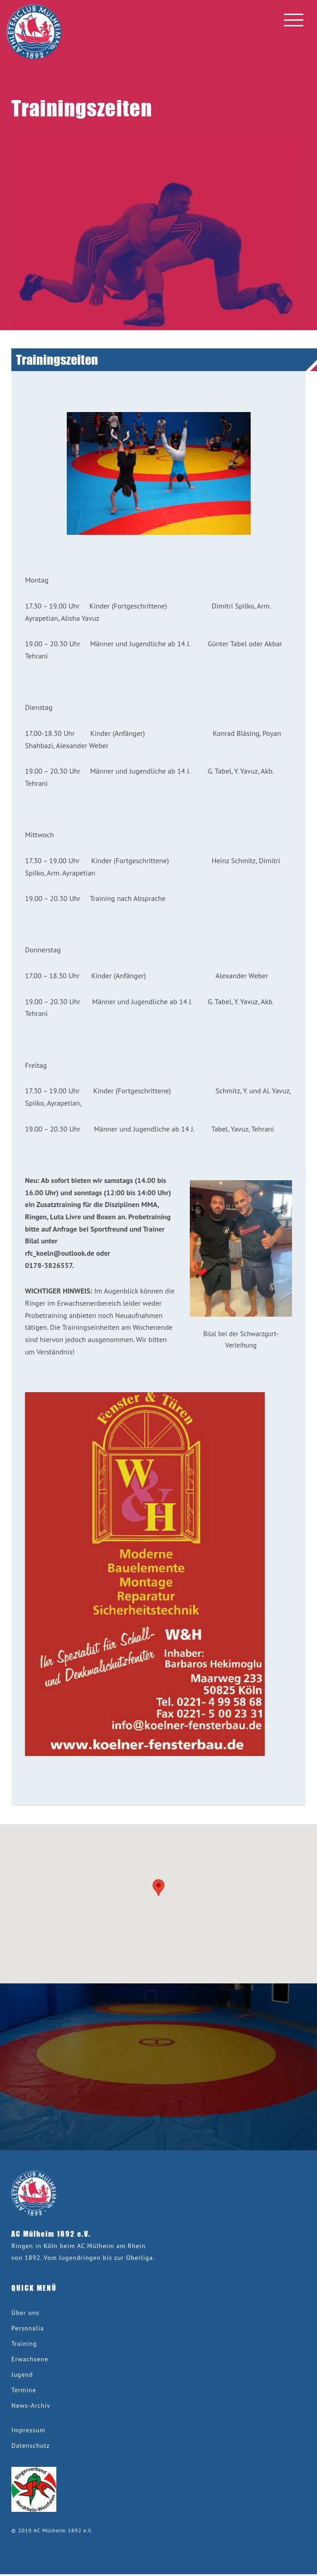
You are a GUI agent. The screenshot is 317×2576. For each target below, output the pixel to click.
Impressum (28, 2430)
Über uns (25, 2313)
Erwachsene (29, 2359)
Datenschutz (30, 2445)
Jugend (22, 2374)
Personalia (27, 2328)
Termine (23, 2390)
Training (24, 2344)
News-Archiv (30, 2405)
